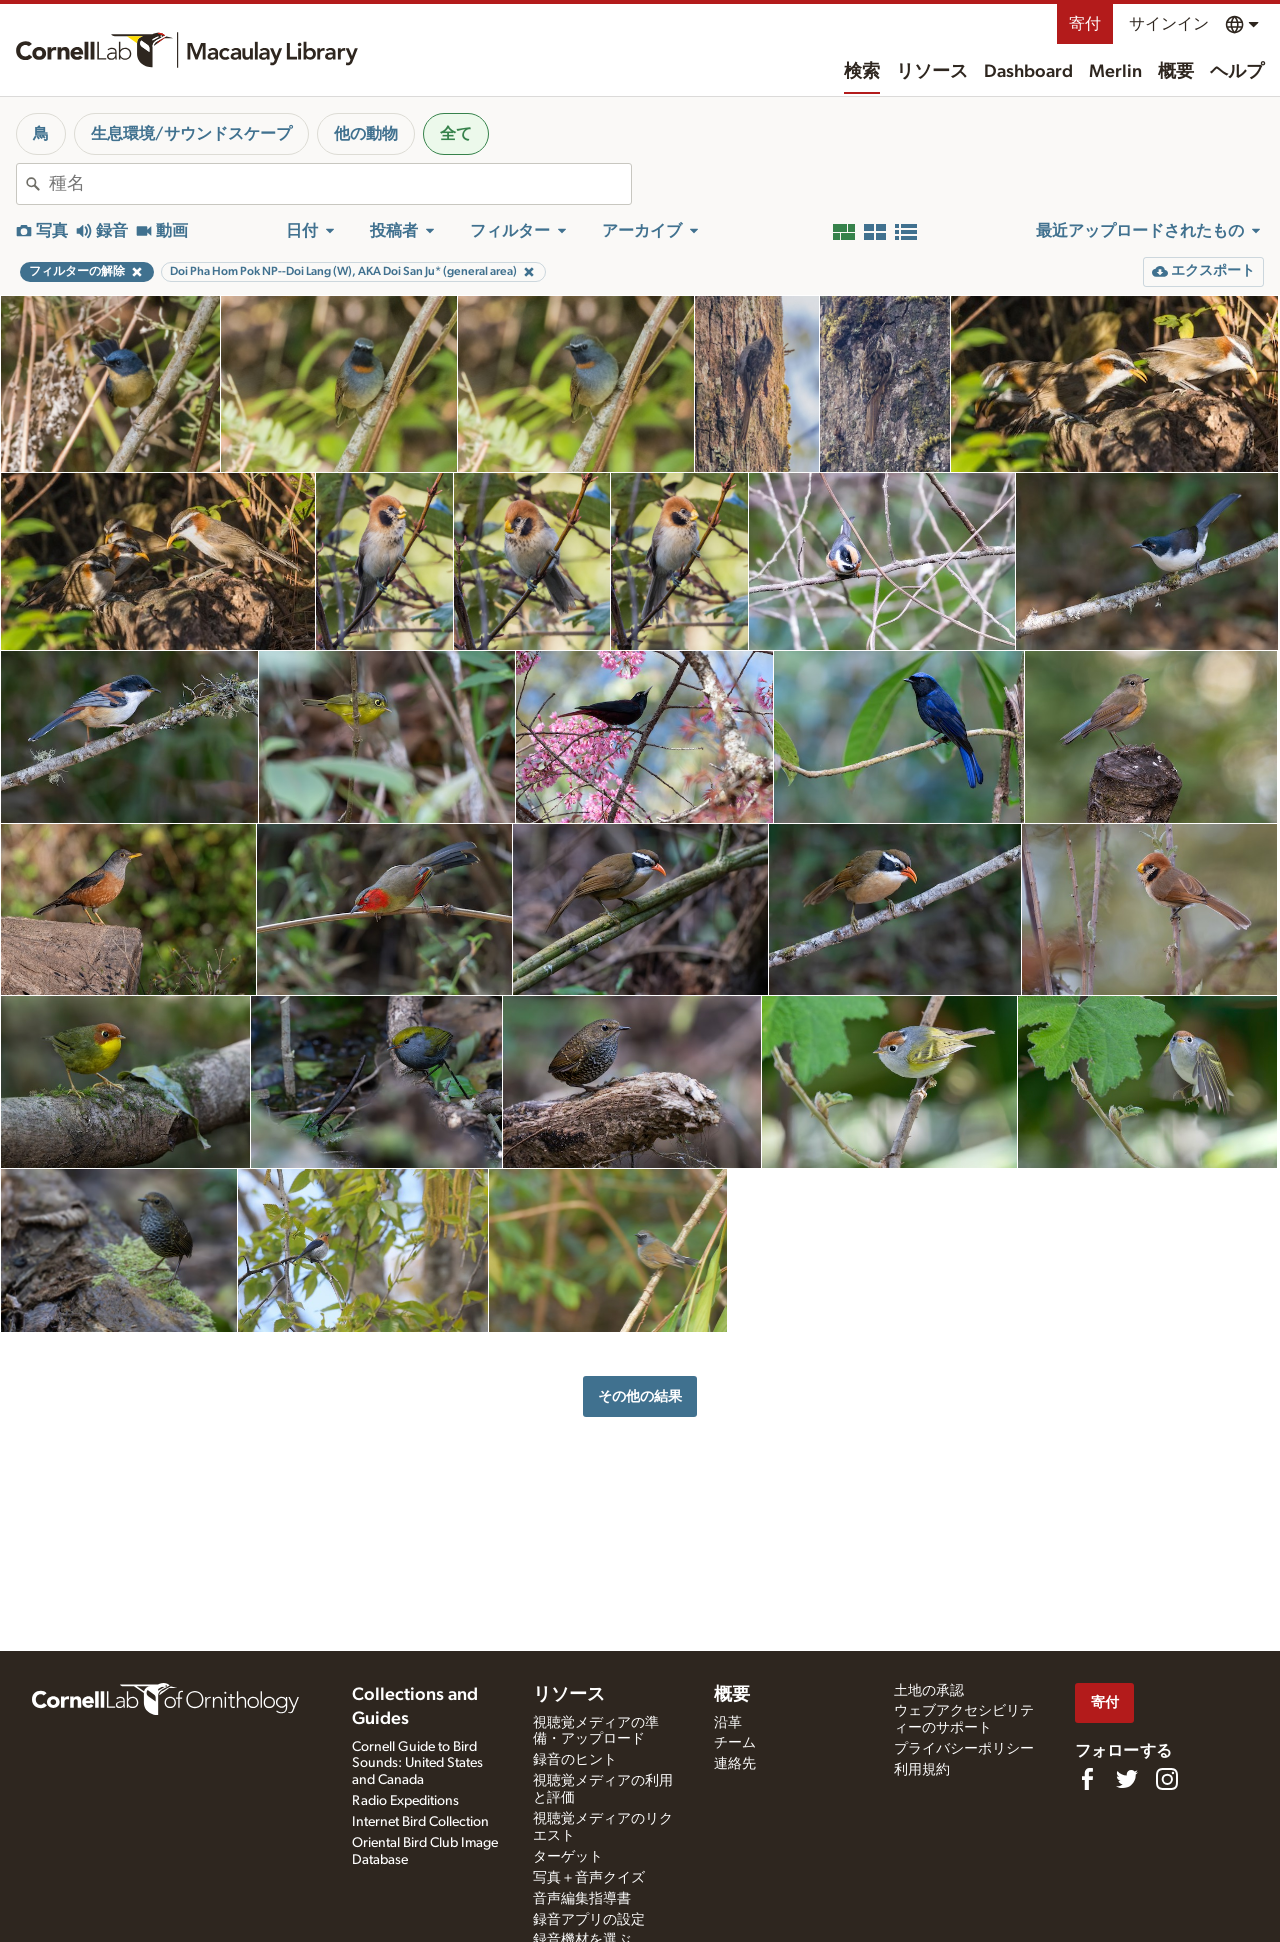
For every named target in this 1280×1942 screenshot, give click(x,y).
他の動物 (366, 134)
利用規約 (922, 1770)
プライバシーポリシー (964, 1749)
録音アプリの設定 (589, 1920)
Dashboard (1028, 72)
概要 (1176, 72)
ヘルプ (1237, 72)
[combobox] (340, 184)
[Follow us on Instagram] (1167, 1779)
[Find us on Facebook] (1087, 1779)
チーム (735, 1743)
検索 (862, 72)
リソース (932, 72)
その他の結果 (640, 1396)
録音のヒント (575, 1760)
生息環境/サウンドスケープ (191, 134)
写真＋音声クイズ (589, 1878)
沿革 (728, 1723)
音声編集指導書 (582, 1899)
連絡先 (735, 1764)
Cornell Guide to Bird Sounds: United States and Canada (417, 1764)
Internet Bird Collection (420, 1822)
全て (456, 134)
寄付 (1085, 24)
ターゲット (568, 1857)
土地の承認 (929, 1691)
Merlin (1115, 72)
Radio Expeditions (405, 1801)
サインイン (1169, 24)
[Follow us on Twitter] (1127, 1779)
